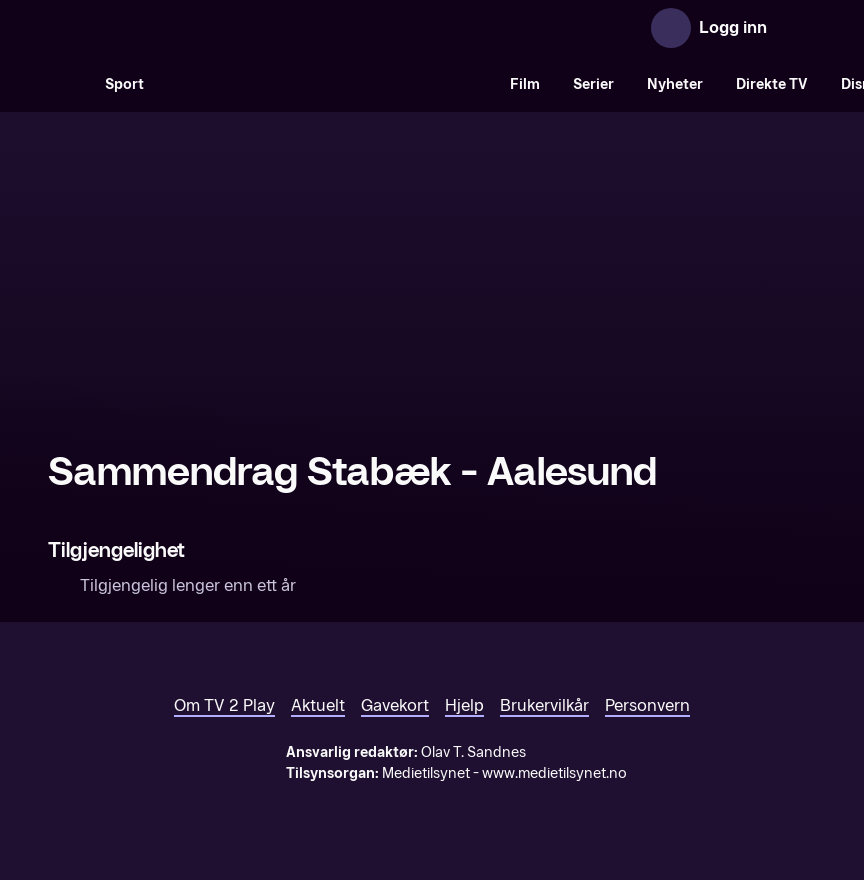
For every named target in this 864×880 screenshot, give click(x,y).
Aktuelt (318, 705)
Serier (593, 84)
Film (525, 84)
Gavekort (395, 705)
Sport (124, 84)
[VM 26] (327, 84)
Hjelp (464, 705)
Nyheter (675, 84)
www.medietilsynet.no (554, 773)
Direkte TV (772, 84)
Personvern (647, 705)
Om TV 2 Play (224, 705)
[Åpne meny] (796, 28)
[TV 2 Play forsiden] (198, 28)
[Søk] (68, 84)
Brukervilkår (544, 705)
